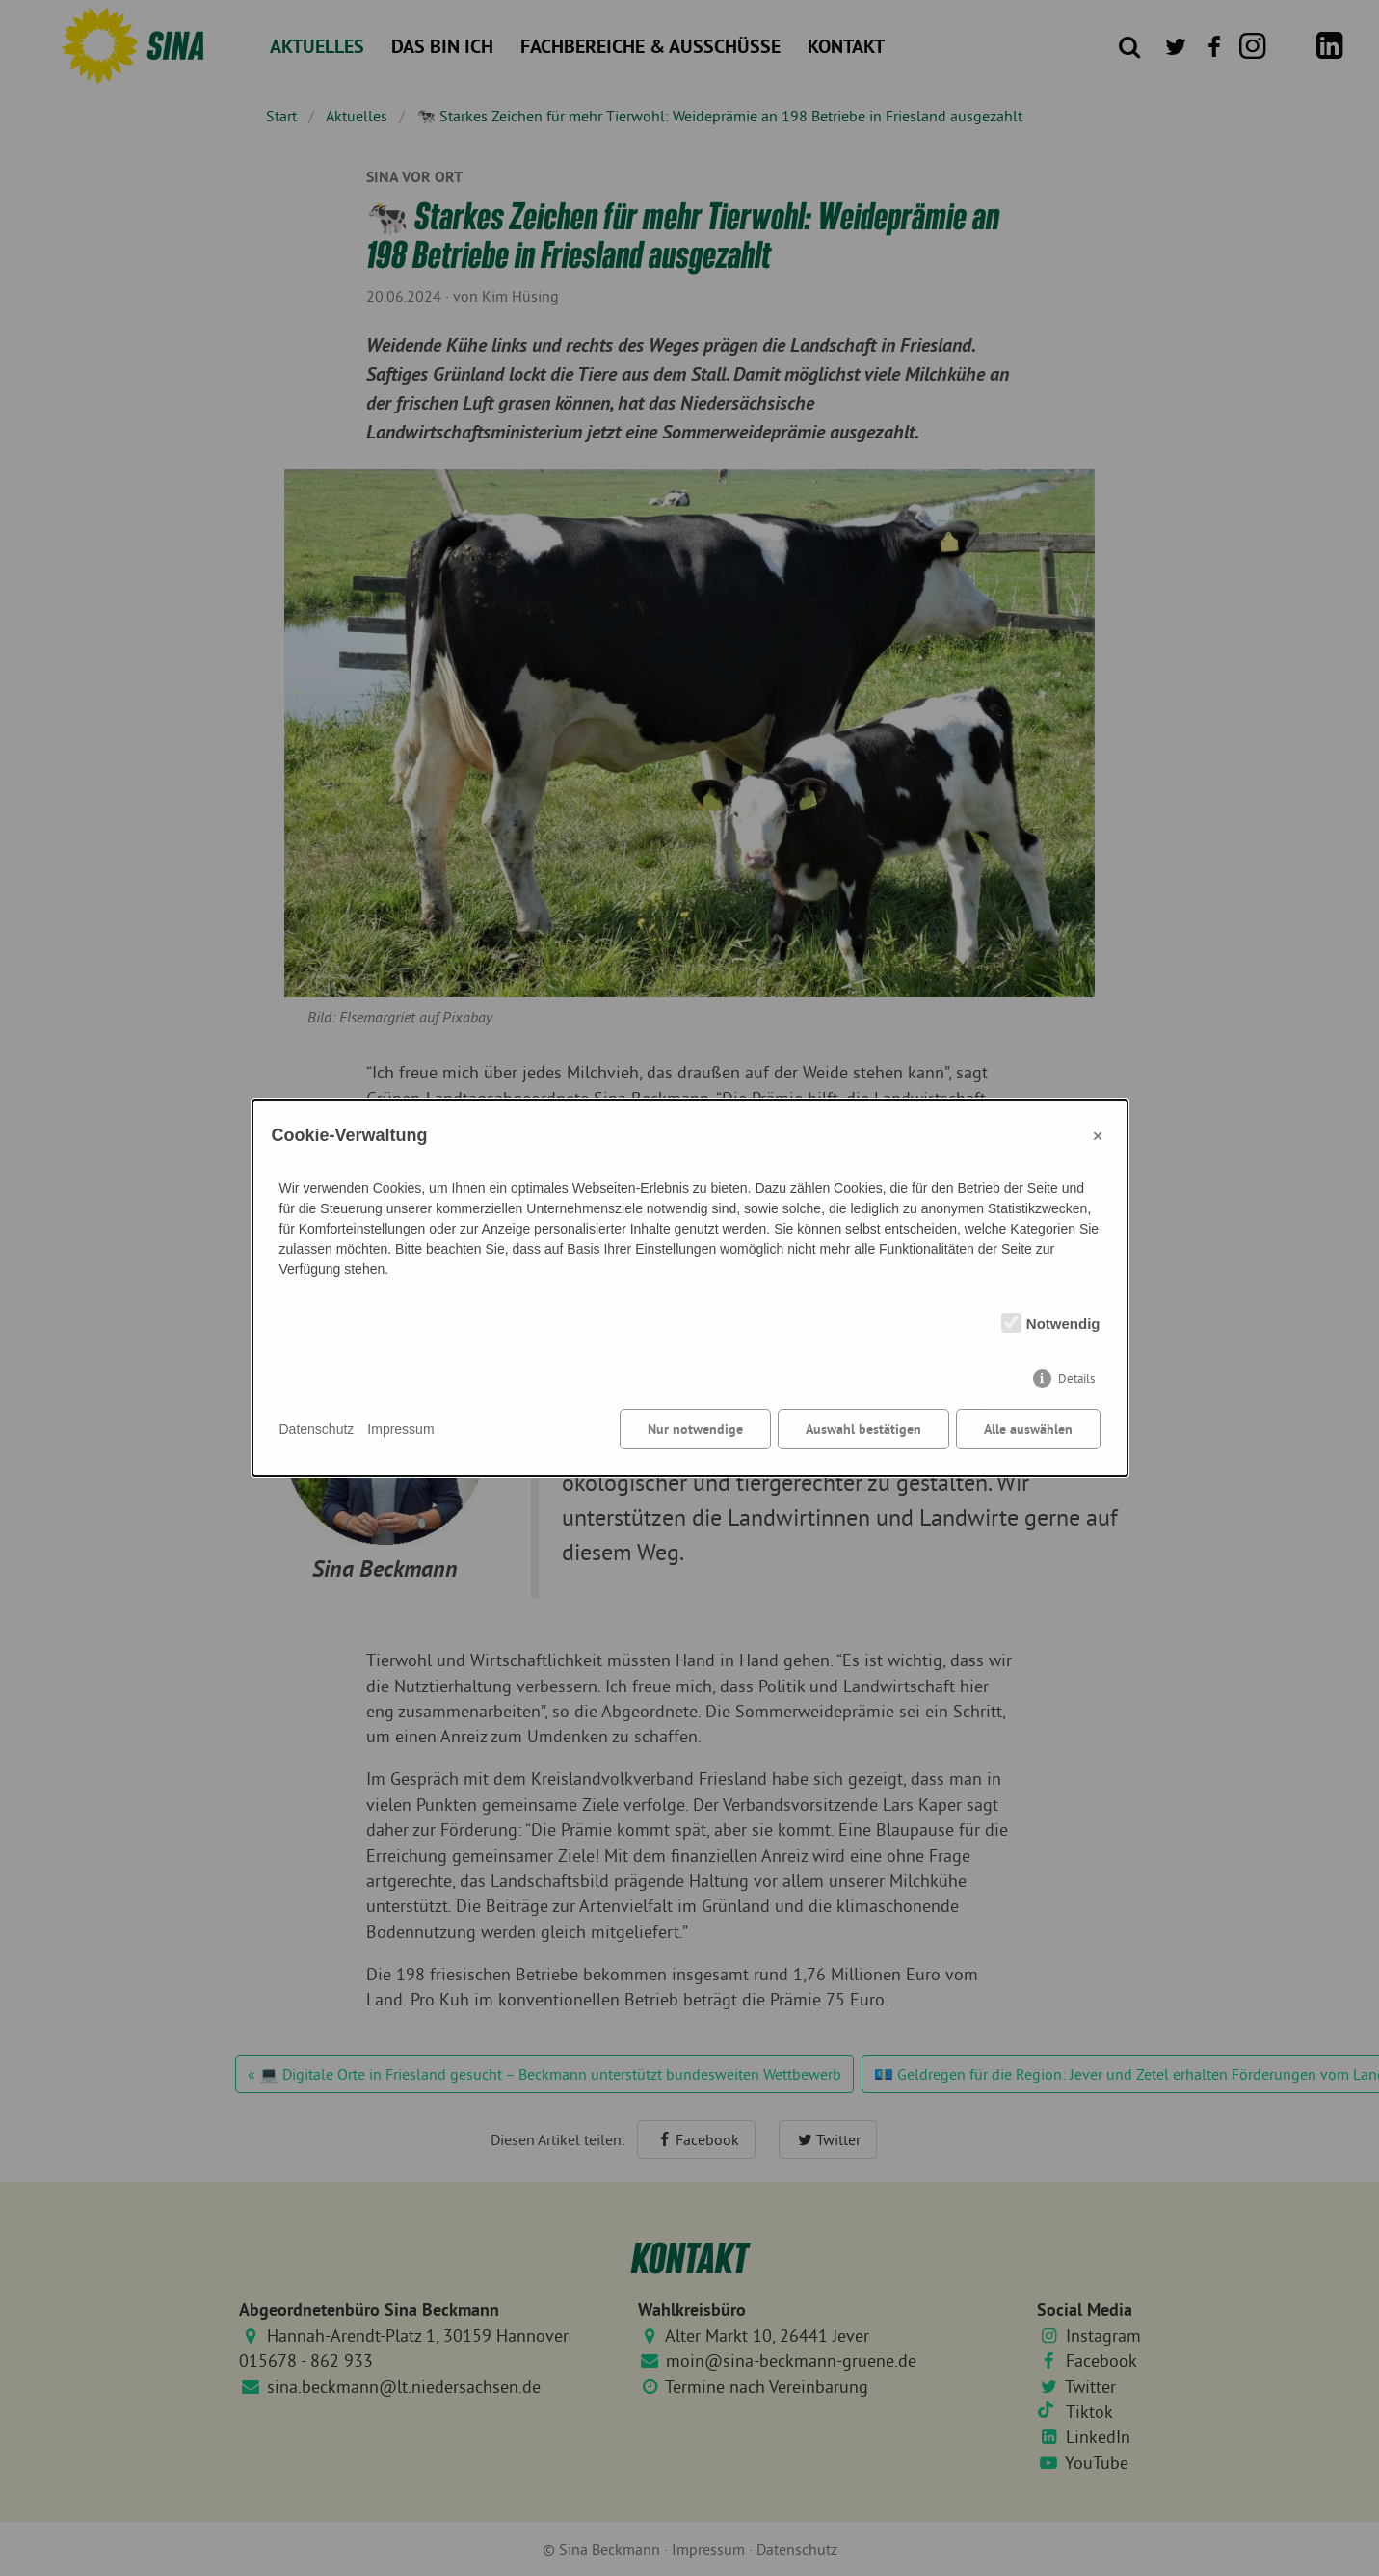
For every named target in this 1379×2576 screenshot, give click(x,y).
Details (1076, 1378)
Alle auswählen (1028, 1429)
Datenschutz (317, 1429)
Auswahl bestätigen (863, 1429)
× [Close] (1097, 1135)
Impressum (400, 1429)
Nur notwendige (695, 1429)
